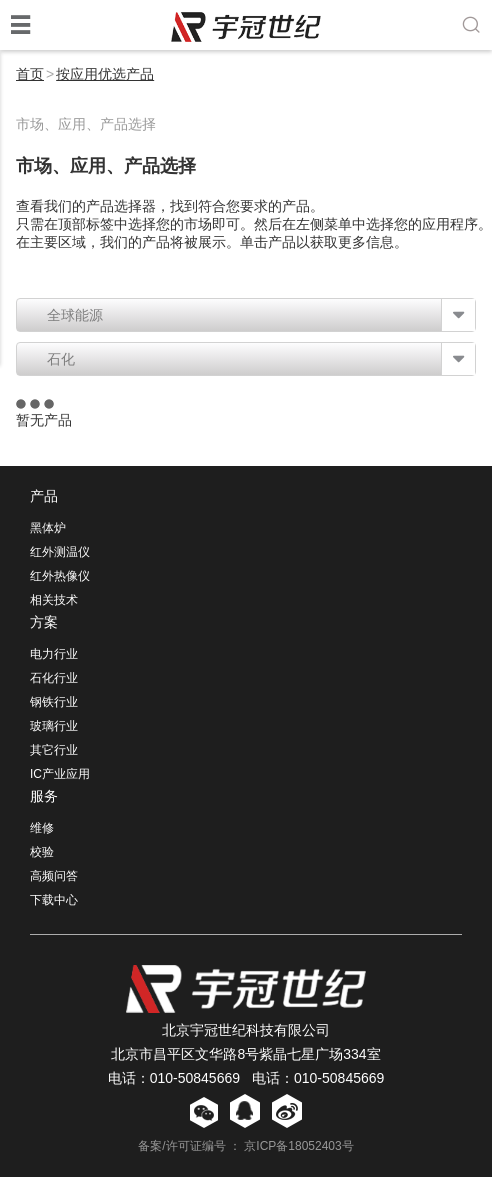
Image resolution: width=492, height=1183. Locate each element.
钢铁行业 (54, 708)
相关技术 (54, 606)
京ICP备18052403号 (298, 1152)
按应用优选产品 (105, 74)
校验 (42, 858)
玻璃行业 (54, 732)
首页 (30, 74)
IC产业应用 (60, 780)
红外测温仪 (60, 558)
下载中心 (54, 906)
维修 (42, 834)
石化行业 (54, 684)
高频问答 (54, 882)
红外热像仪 (60, 582)
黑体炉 (48, 534)
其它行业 (54, 756)
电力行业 (54, 660)
